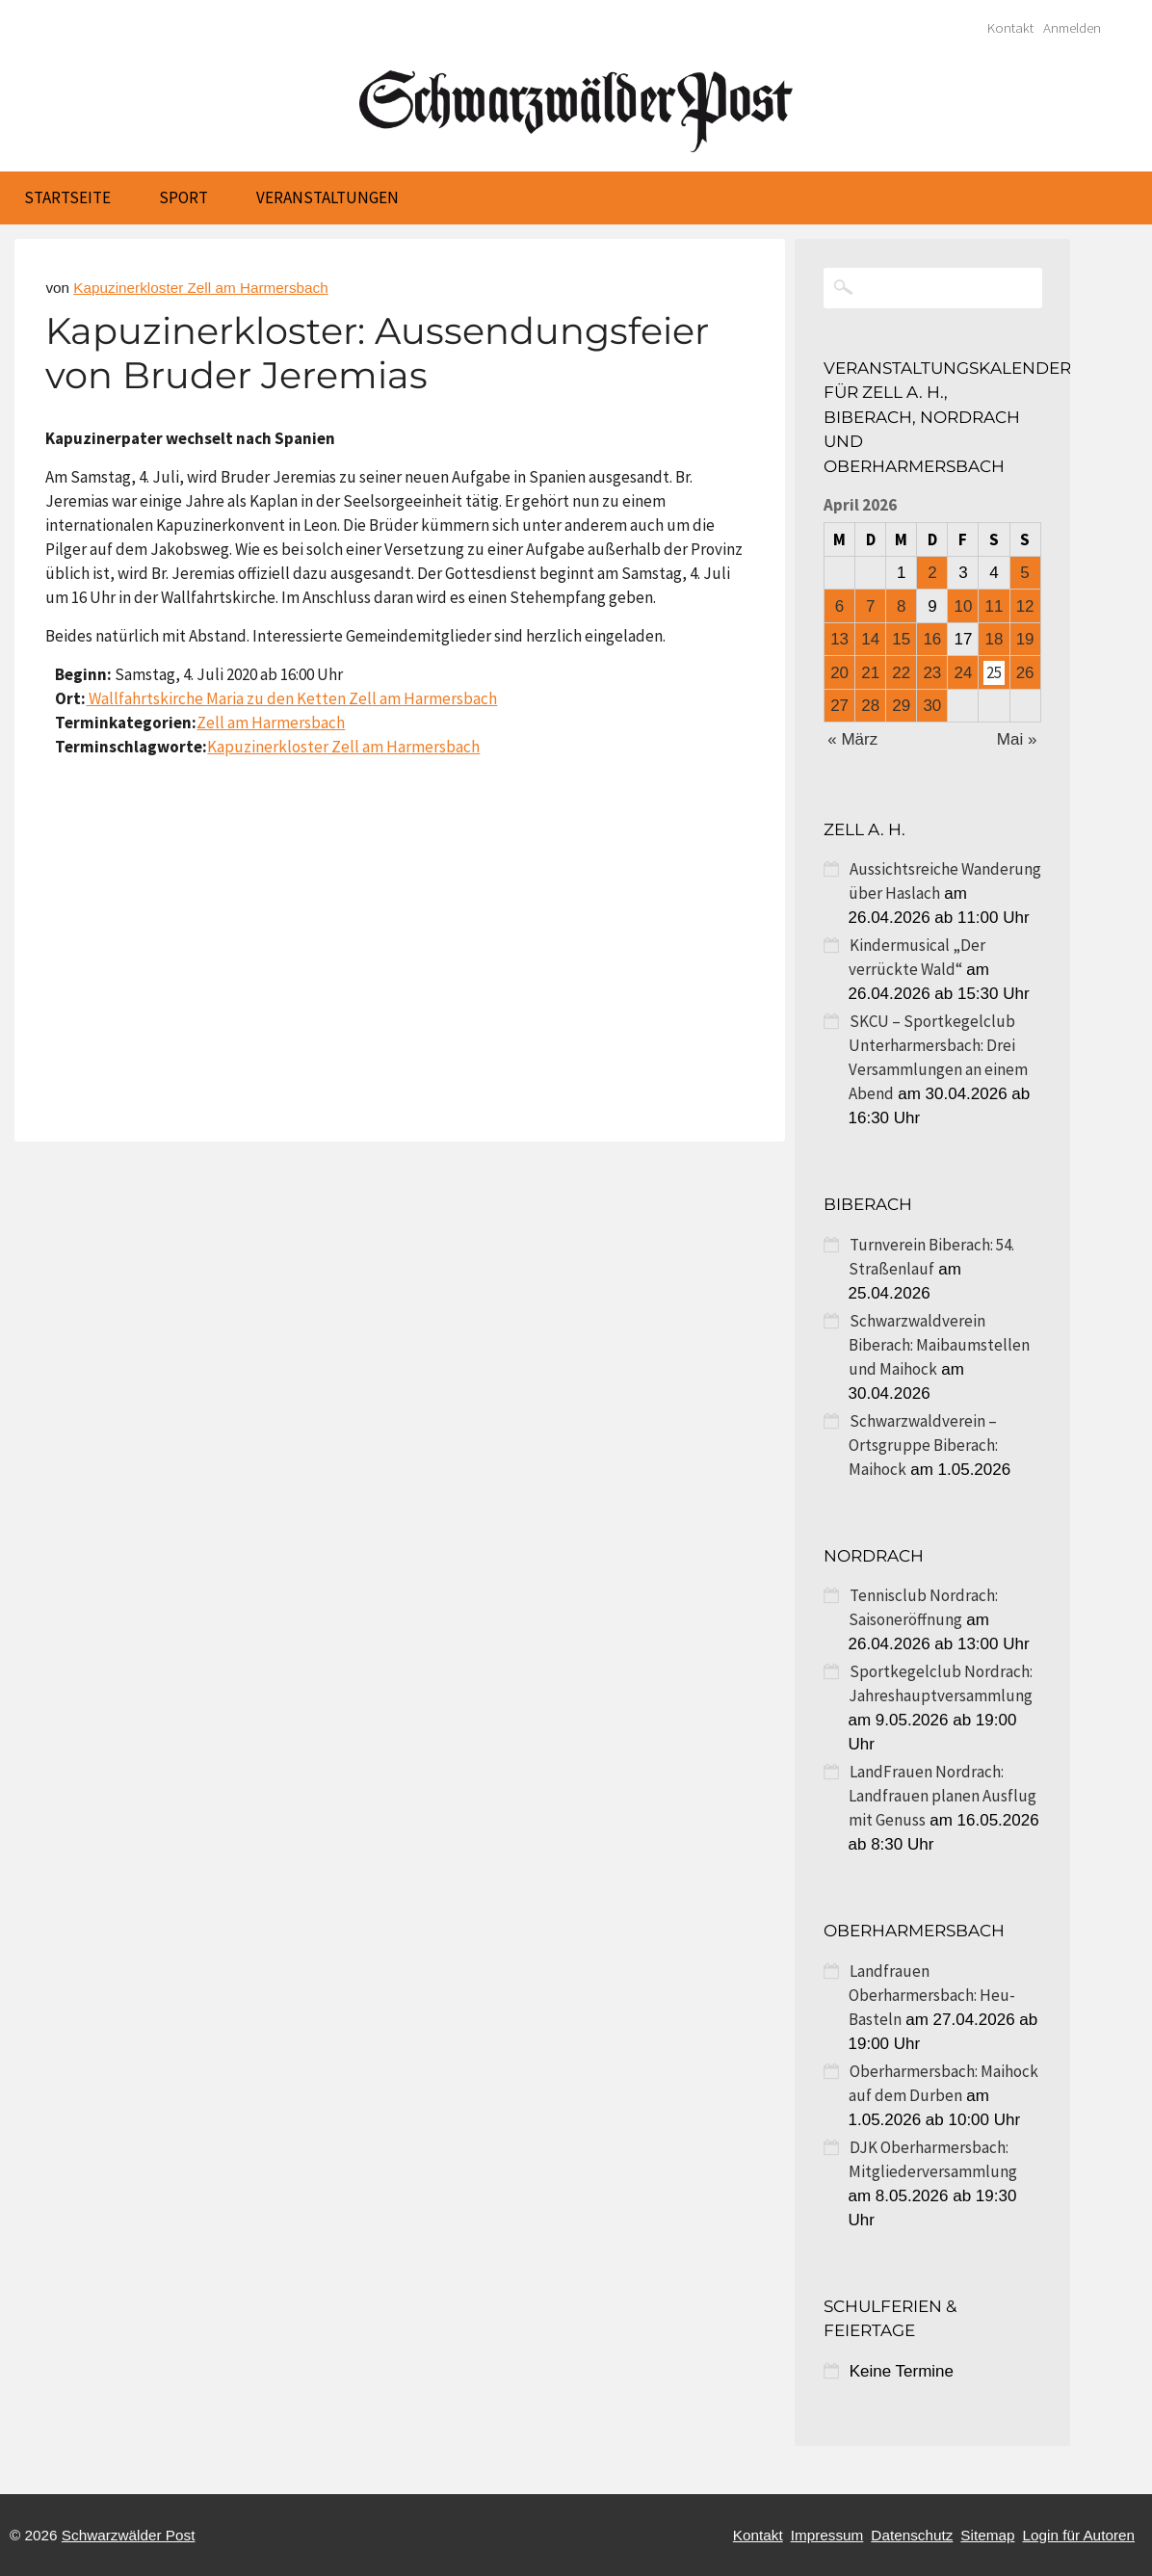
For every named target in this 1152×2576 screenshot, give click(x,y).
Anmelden (1072, 28)
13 (839, 639)
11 (994, 606)
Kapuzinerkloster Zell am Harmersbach (200, 287)
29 (901, 706)
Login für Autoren (1078, 2535)
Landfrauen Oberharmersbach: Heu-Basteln (932, 1995)
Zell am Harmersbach (270, 722)
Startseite (67, 197)
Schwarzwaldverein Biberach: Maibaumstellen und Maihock (939, 1345)
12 (1025, 606)
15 (901, 639)
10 (963, 606)
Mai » (1017, 739)
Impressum (827, 2535)
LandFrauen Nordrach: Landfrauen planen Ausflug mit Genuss (942, 1795)
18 (994, 639)
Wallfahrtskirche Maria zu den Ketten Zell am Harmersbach (291, 698)
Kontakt (1010, 28)
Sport (183, 197)
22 (901, 673)
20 (839, 673)
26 (1025, 673)
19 (1025, 639)
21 (870, 673)
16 (932, 639)
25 (994, 672)
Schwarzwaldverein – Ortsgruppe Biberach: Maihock (923, 1445)
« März (852, 739)
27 (839, 706)
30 (932, 706)
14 (870, 639)
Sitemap (987, 2535)
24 (963, 673)
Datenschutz (912, 2535)
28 (870, 706)
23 (932, 673)
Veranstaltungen (327, 197)
